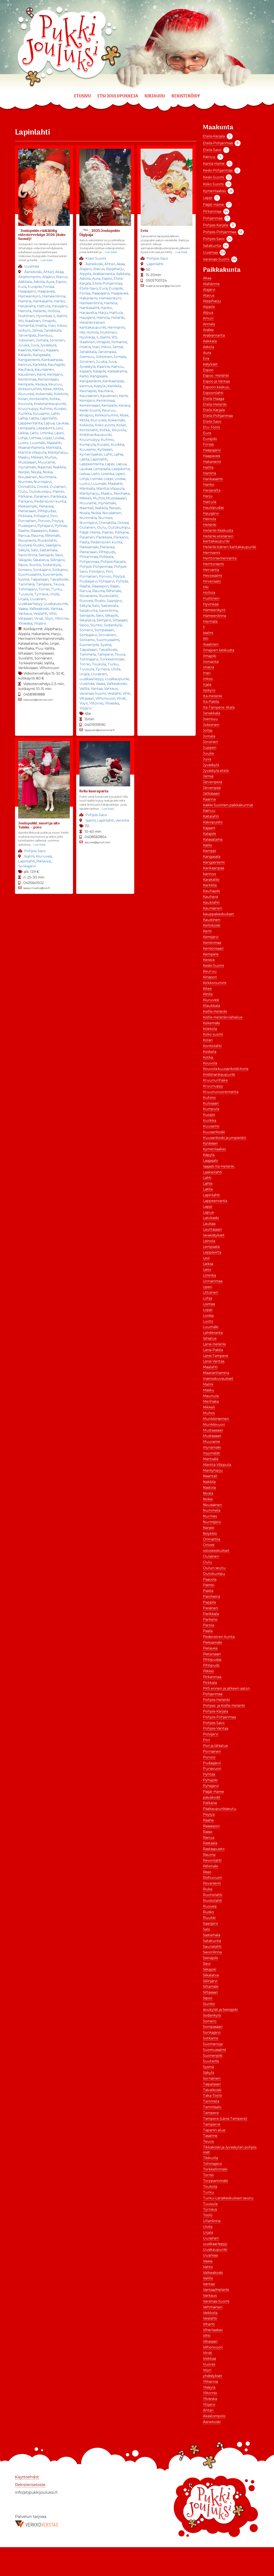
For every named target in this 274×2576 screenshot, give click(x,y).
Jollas (207, 730)
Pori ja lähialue (215, 1746)
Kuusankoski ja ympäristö (224, 1138)
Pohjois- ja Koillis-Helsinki (224, 1706)
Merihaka (122, 493)
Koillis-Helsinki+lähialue (223, 1017)
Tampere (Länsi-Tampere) (225, 2119)
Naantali (44, 467)
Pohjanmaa (89, 562)
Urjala (23, 599)
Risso (207, 1872)
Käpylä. (100, 386)
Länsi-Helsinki (214, 1344)
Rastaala (210, 1843)
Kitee (47, 389)
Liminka (46, 433)
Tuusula (25, 594)
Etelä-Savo (88, 288)
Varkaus (25, 614)
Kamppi (209, 851)
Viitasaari (25, 618)
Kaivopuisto (213, 822)
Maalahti (54, 443)
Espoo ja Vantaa (216, 381)
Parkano (25, 501)
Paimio (58, 492)
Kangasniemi (29, 360)
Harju (103, 313)
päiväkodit (211, 1797)
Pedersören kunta (50, 501)
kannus (24, 365)
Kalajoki (24, 355)
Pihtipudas (46, 511)
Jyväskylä (48, 345)
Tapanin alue (214, 2130)
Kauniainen (44, 370)
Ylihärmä (210, 2382)
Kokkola (61, 394)
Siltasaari (120, 620)
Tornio (44, 589)
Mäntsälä (53, 448)
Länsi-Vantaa (213, 1361)
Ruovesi (25, 545)
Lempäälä (26, 428)
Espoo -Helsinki (216, 376)
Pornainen (27, 521)
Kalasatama (117, 371)
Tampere (44, 584)
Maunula (211, 1396)
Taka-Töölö (212, 2095)
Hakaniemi (88, 298)
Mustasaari (27, 462)
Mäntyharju (58, 452)
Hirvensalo (212, 581)
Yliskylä (209, 2387)
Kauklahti (211, 902)
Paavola (209, 1579)
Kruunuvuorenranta (220, 1092)
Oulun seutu (214, 1568)
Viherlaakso (213, 2330)
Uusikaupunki (56, 604)
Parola (208, 1625)
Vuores (209, 2364)
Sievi (59, 555)
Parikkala (58, 496)
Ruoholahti (212, 1895)
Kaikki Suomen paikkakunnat (228, 805)
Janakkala (52, 330)
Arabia (208, 330)
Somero (25, 570)
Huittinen (26, 316)
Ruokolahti (47, 540)
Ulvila (54, 594)
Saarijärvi (53, 545)
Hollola (54, 311)
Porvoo (44, 521)
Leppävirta (45, 428)
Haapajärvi (27, 291)
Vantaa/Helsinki (216, 2290)
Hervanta (211, 570)
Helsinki (39, 311)
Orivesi (42, 487)
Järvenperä (212, 782)
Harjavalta (27, 306)
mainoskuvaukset (218, 1379)
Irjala (207, 685)
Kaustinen (27, 374)
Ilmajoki (48, 321)
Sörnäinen (107, 635)
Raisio (53, 531)
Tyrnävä (41, 594)
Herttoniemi (213, 564)
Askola (39, 282)
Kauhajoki (56, 365)
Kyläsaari (104, 449)
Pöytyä (57, 521)
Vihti (52, 614)
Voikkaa (209, 2359)
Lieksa (23, 433)
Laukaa (62, 423)
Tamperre (211, 2124)
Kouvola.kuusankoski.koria (225, 1069)
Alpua (208, 312)
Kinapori (86, 415)
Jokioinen (26, 340)
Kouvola (25, 404)
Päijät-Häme (89, 532)
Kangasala (41, 355)
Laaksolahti (212, 1172)
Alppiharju (115, 269)
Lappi (109, 464)
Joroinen (57, 340)
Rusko (38, 545)
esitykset (210, 364)
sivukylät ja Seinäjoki (220, 2010)
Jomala (42, 340)
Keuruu (55, 384)
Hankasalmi (42, 301)
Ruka (207, 1889)
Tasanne (210, 2136)
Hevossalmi (212, 576)
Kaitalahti (211, 816)
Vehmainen (212, 2307)
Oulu (22, 492)
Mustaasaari (116, 498)
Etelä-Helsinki (214, 404)
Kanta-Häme (214, 164)
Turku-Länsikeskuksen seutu (228, 2198)
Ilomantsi (26, 326)
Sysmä (23, 579)
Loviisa (58, 438)
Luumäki (37, 443)
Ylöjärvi (40, 623)
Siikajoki (24, 560)
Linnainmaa (212, 1281)
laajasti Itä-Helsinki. (219, 1166)
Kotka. (54, 399)
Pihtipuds (107, 552)
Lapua (49, 423)
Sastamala (48, 550)
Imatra (40, 326)
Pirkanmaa (88, 557)
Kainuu (38, 350)
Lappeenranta (30, 423)
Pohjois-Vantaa (215, 1728)
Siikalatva (41, 560)
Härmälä (210, 621)
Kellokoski (211, 925)
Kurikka (24, 414)
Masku (24, 457)
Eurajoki (35, 287)
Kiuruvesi (26, 394)
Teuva (58, 584)
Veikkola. (210, 2313)
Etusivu (82, 96)
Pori (53, 516)
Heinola (24, 311)
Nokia (47, 472)
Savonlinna (27, 555)
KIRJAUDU (154, 96)
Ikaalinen (33, 321)
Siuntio (35, 565)
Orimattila (26, 487)
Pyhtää (61, 526)
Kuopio (60, 409)
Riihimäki (52, 536)
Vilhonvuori (105, 698)
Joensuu (44, 335)
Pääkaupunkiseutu (219, 1809)
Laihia (23, 418)
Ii (54, 316)
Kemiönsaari (48, 379)
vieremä (122, 826)
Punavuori (212, 1769)
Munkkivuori (214, 1425)
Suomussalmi (29, 574)
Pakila (208, 1591)
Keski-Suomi (89, 410)
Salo (34, 550)
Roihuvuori (212, 1878)
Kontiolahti (38, 399)
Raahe (23, 531)
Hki (82, 332)
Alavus (61, 277)
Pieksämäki (27, 506)
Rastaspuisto (214, 1849)
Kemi (41, 374)
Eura (22, 287)
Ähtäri (48, 272)
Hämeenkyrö (29, 296)
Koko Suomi (95, 258)
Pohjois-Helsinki (216, 1700)
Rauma (37, 536)
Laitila (34, 418)
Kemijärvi (55, 374)
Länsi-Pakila (213, 1350)
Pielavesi (46, 506)
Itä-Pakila (211, 702)
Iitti (21, 321)
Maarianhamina (31, 448)
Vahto (208, 2267)
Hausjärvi (59, 306)
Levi (59, 428)
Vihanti (209, 2324)
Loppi (47, 438)
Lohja (22, 438)
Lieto (34, 433)
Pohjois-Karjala (112, 562)
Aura (50, 282)
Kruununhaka (215, 1080)
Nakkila (59, 467)
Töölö (208, 2215)
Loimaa (35, 438)
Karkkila (39, 365)
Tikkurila (210, 2158)
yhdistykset (212, 2376)
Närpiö (24, 472)
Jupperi (209, 748)
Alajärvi (48, 277)
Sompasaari (104, 630)
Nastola (209, 1488)
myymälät (211, 1453)
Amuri (208, 318)
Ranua (24, 536)
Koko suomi (105, 425)
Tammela (26, 584)
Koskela (209, 1052)
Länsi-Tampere (215, 1356)
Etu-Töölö (211, 427)
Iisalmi (62, 316)
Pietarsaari (27, 511)
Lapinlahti (48, 418)
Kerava (41, 384)
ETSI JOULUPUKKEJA (117, 96)
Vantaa (56, 609)
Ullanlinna (211, 2221)
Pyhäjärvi (45, 526)
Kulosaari (211, 1103)
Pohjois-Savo (157, 258)
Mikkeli (37, 457)
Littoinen (210, 1292)
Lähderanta (213, 1333)
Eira (206, 358)
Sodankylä (52, 565)
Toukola (99, 664)
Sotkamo (60, 570)
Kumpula (87, 445)
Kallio (84, 376)
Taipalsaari (39, 579)
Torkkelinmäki (112, 659)
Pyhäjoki (210, 1780)
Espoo (61, 282)
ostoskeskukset (216, 1551)
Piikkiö (208, 1671)
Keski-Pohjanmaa (218, 170)
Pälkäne (25, 496)
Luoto (23, 443)
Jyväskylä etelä (216, 771)
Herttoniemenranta (220, 558)
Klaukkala (211, 1006)
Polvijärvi (41, 516)
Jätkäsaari (211, 793)
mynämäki (27, 467)
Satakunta (88, 611)
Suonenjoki (52, 574)
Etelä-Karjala (214, 136)
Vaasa (23, 609)
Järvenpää (27, 335)
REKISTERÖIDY (185, 96)
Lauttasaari (212, 1229)
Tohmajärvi (27, 589)
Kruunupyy (28, 409)
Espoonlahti (213, 393)
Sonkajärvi (42, 570)
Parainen (41, 496)
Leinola (209, 1241)
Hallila (208, 467)
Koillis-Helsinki (215, 1011)
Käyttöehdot (27, 2477)
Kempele (26, 384)
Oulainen (58, 487)
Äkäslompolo (29, 277)
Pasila (84, 542)
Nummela (47, 477)
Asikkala (25, 282)
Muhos (50, 457)
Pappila (209, 1602)
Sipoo (23, 565)
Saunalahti (212, 1947)
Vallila (84, 689)
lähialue (210, 1338)
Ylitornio (62, 618)
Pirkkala (25, 516)
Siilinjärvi (57, 560)
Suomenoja (213, 2044)
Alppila (85, 274)
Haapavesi (46, 291)
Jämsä (37, 330)
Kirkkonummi (30, 389)
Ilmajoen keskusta (218, 650)
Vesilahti (40, 614)
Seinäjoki (46, 555)
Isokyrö (24, 330)
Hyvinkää (44, 316)
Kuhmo (46, 409)
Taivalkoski (59, 579)
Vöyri (49, 618)
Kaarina (24, 350)
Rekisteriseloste (30, 2484)
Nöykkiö (210, 1533)
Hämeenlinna (53, 296)
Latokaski (211, 1218)
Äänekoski (33, 272)
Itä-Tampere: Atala (219, 707)
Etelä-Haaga (213, 399)
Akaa (59, 272)
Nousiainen (27, 477)
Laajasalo (210, 1161)
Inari (51, 326)
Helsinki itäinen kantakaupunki (229, 547)
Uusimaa (31, 266)
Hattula (43, 306)
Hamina (24, 301)
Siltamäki (210, 1987)
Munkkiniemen (216, 1419)
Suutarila (211, 2061)
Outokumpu (40, 492)
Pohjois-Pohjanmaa (95, 567)
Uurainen (38, 599)
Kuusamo (41, 414)
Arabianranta (104, 274)
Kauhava (25, 370)
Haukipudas (213, 508)
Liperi (59, 433)
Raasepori (39, 531)
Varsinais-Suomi (92, 693)
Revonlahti (212, 1860)
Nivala (36, 472)
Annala (209, 324)
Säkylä (23, 550)
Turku (56, 589)
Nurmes (25, 482)
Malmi (208, 1384)
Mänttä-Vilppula (32, 452)
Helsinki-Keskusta (218, 530)
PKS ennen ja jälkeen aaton (226, 1688)
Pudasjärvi (27, 526)
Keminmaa (27, 379)
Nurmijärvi (42, 482)
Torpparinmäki (215, 2181)
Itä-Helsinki (212, 696)
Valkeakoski (39, 609)
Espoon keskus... (217, 387)
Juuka (23, 345)
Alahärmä (211, 284)
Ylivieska (25, 623)
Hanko (59, 301)
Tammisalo (212, 2107)
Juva (35, 345)
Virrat (38, 618)
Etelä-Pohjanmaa (107, 283)
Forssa (48, 287)
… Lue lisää (44, 260)
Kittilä (58, 389)
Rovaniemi (27, 540)
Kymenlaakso (90, 454)
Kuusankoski (214, 1132)
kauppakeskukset (218, 914)
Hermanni (116, 327)
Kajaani (52, 350)
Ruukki (209, 1918)
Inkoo (62, 326)
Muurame (46, 462)
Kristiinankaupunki (50, 404)
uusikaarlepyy (30, 604)
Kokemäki (44, 394)
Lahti (55, 414)
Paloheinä (211, 1597)
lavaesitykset (214, 1235)
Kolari (23, 399)
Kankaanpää (52, 360)
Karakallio (211, 880)
